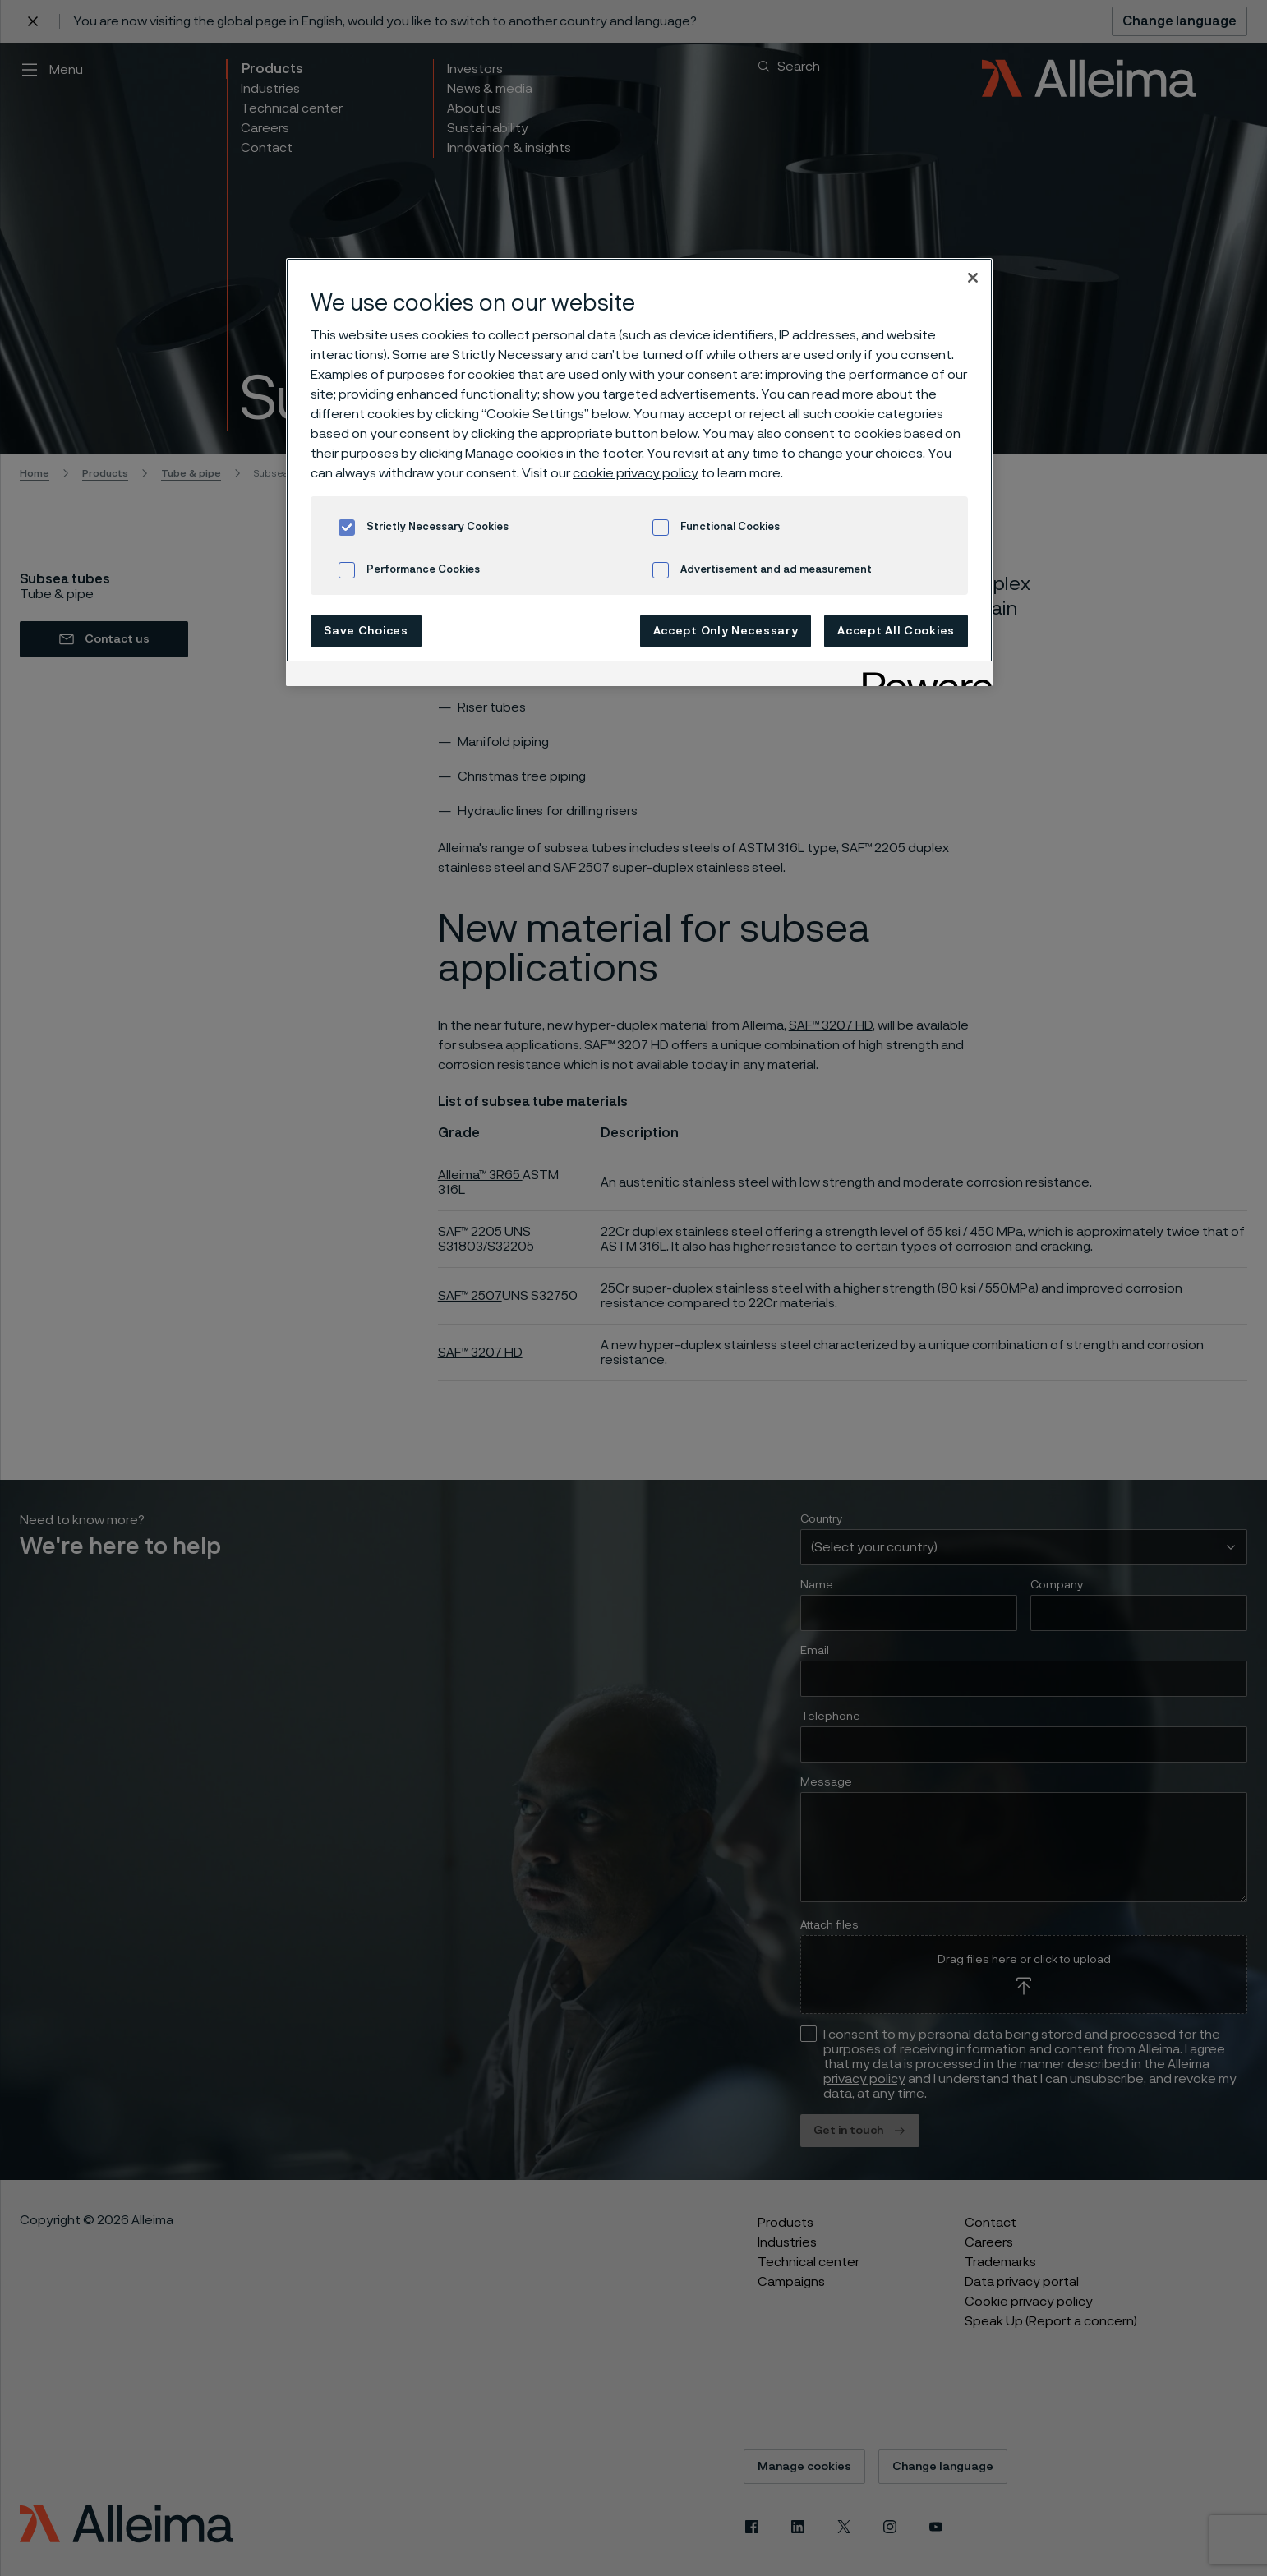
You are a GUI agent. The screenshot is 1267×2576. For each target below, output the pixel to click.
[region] (639, 472)
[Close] (973, 278)
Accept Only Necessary (726, 631)
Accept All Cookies (896, 631)
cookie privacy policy (635, 473)
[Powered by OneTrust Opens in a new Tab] (921, 676)
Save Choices (366, 631)
